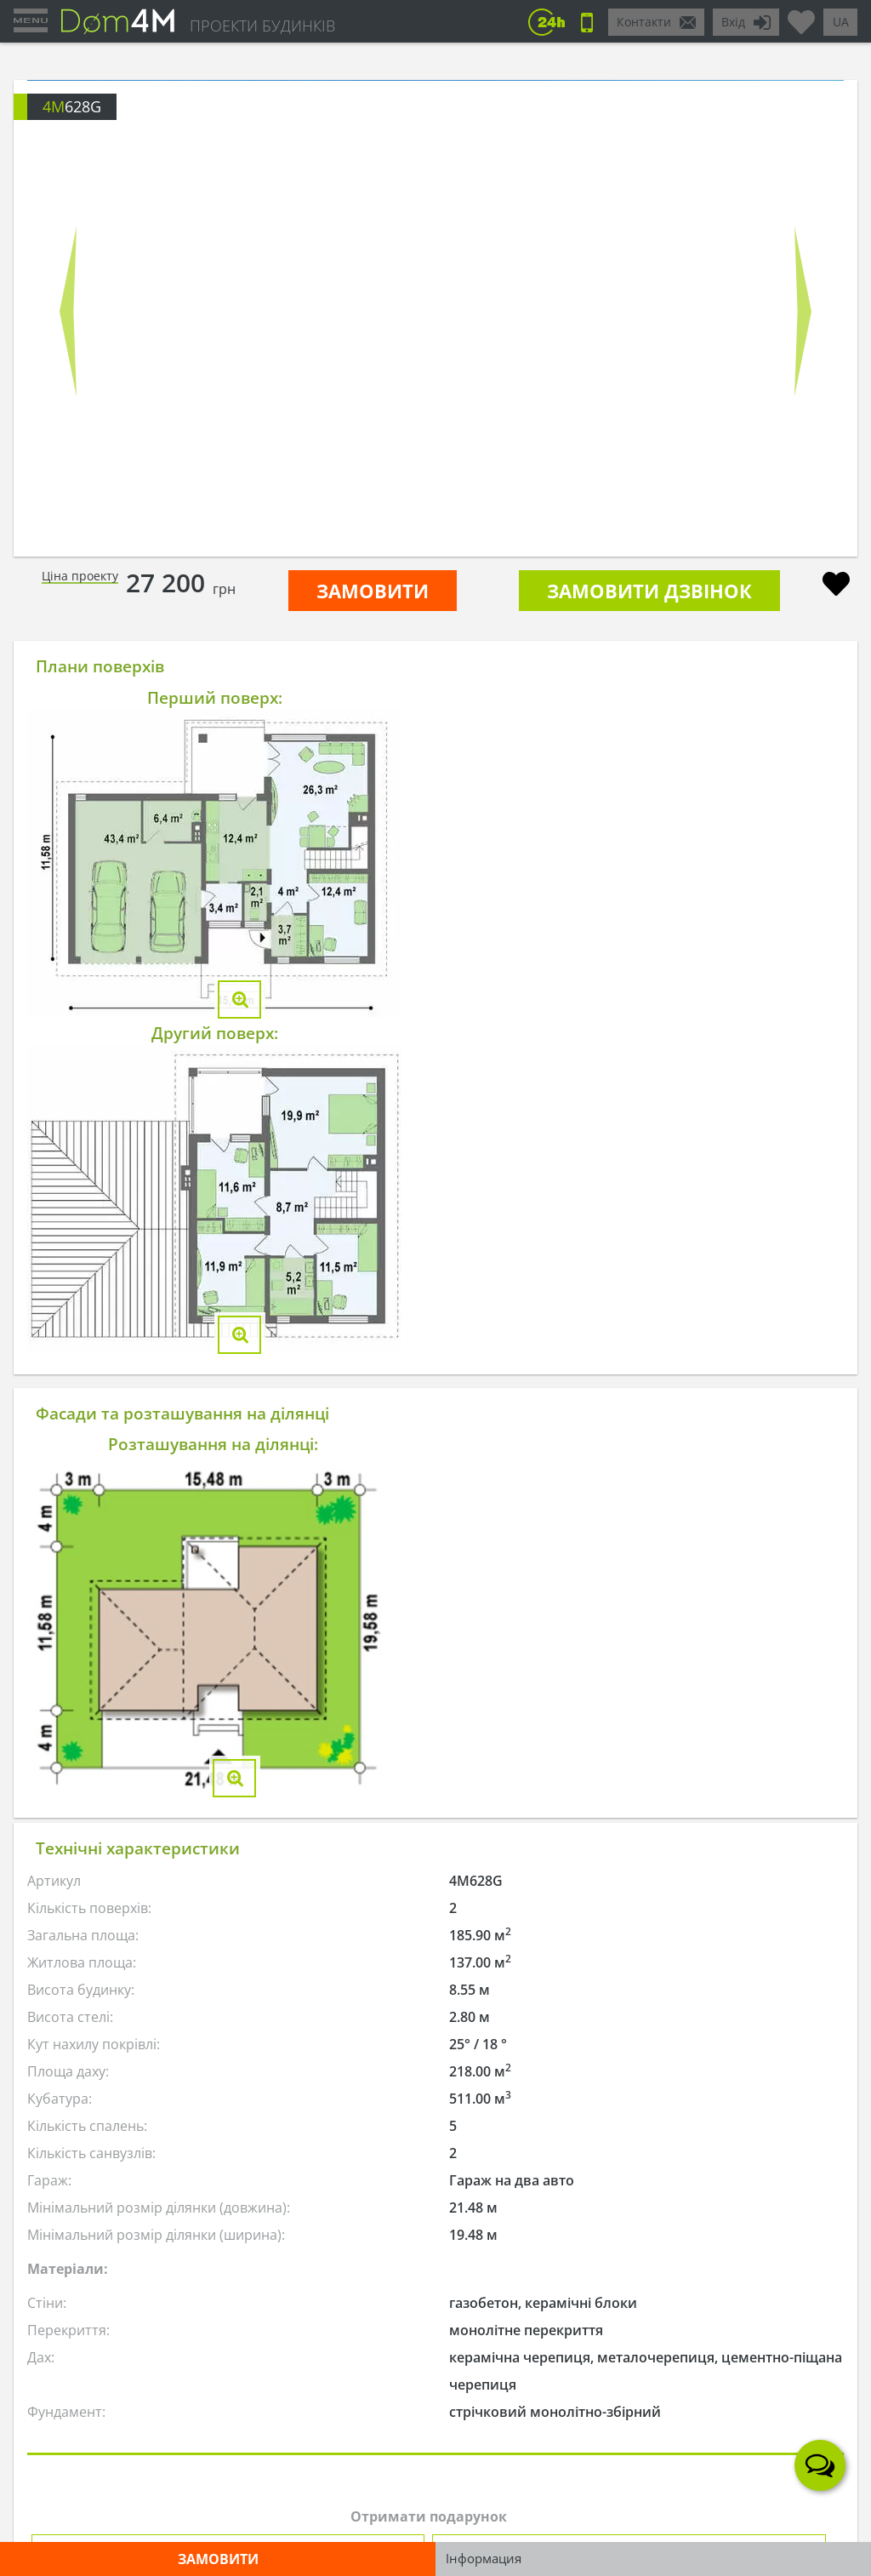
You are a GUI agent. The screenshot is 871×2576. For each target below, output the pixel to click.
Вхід (733, 22)
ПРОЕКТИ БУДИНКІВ (262, 25)
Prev (68, 311)
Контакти (644, 22)
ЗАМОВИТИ (372, 590)
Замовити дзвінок (649, 590)
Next (803, 311)
